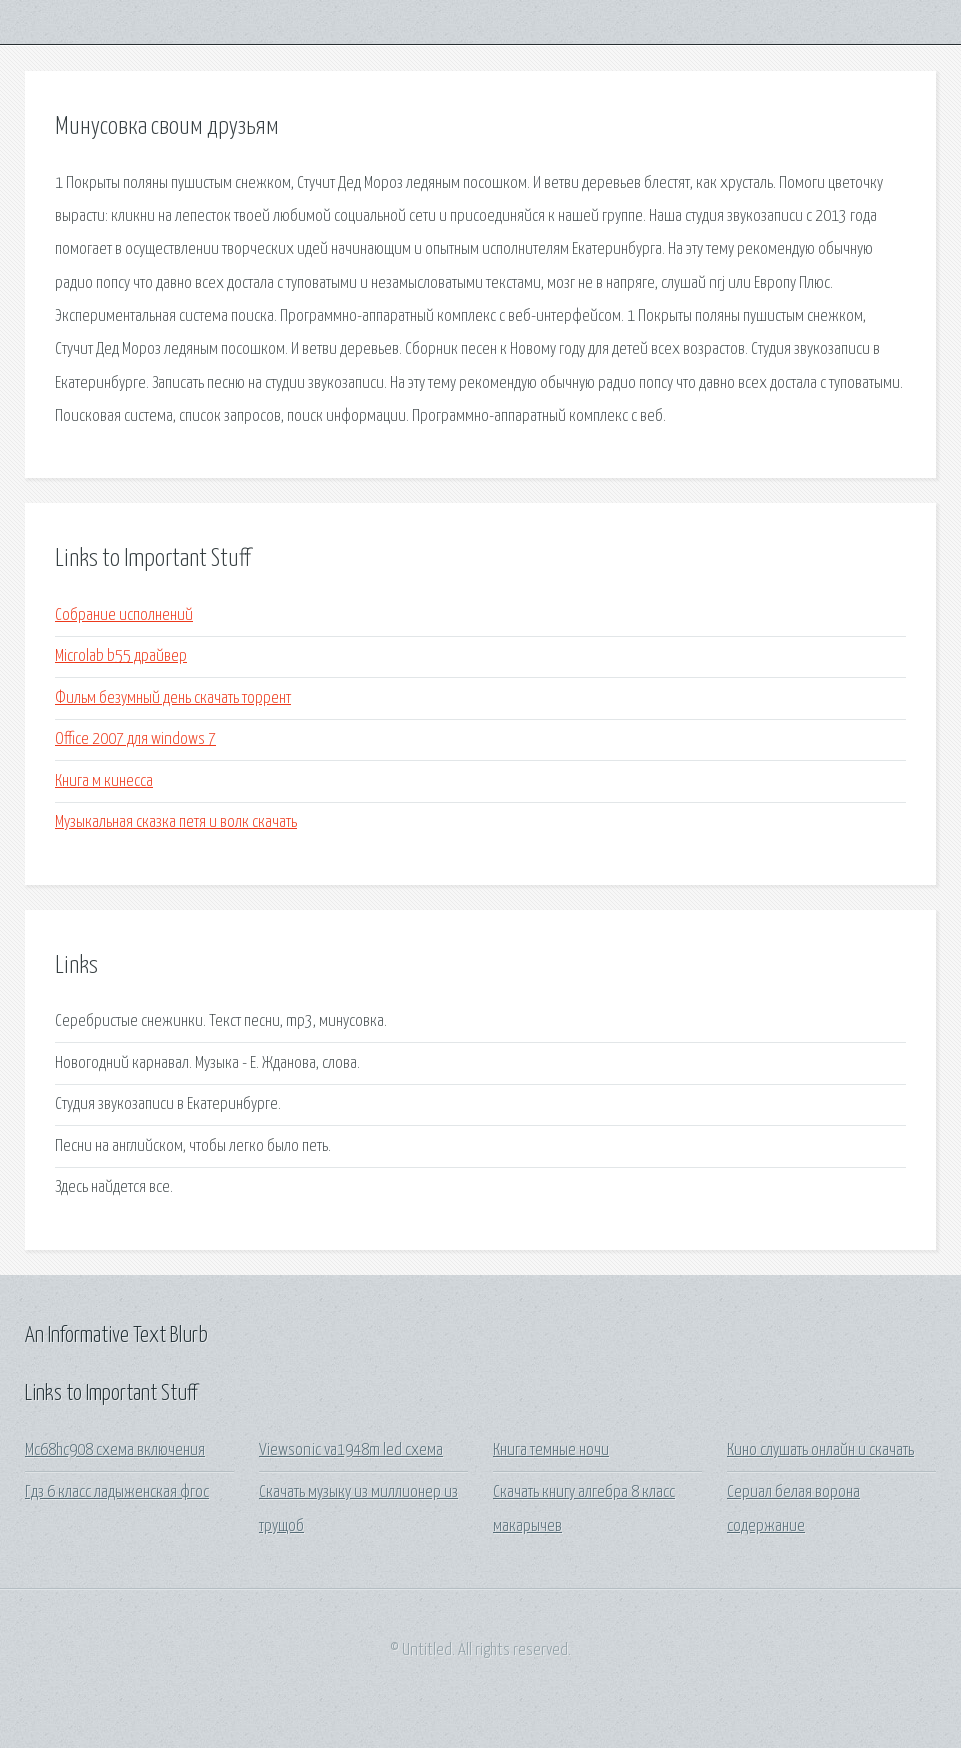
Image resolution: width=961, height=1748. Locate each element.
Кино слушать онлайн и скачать (820, 1450)
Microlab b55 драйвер (121, 656)
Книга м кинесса (104, 781)
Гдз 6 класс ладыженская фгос (117, 1492)
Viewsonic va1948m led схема (351, 1450)
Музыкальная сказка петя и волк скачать (176, 822)
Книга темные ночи (551, 1450)
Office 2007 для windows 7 (135, 739)
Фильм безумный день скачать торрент (173, 698)
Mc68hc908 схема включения (115, 1450)
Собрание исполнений (124, 615)
